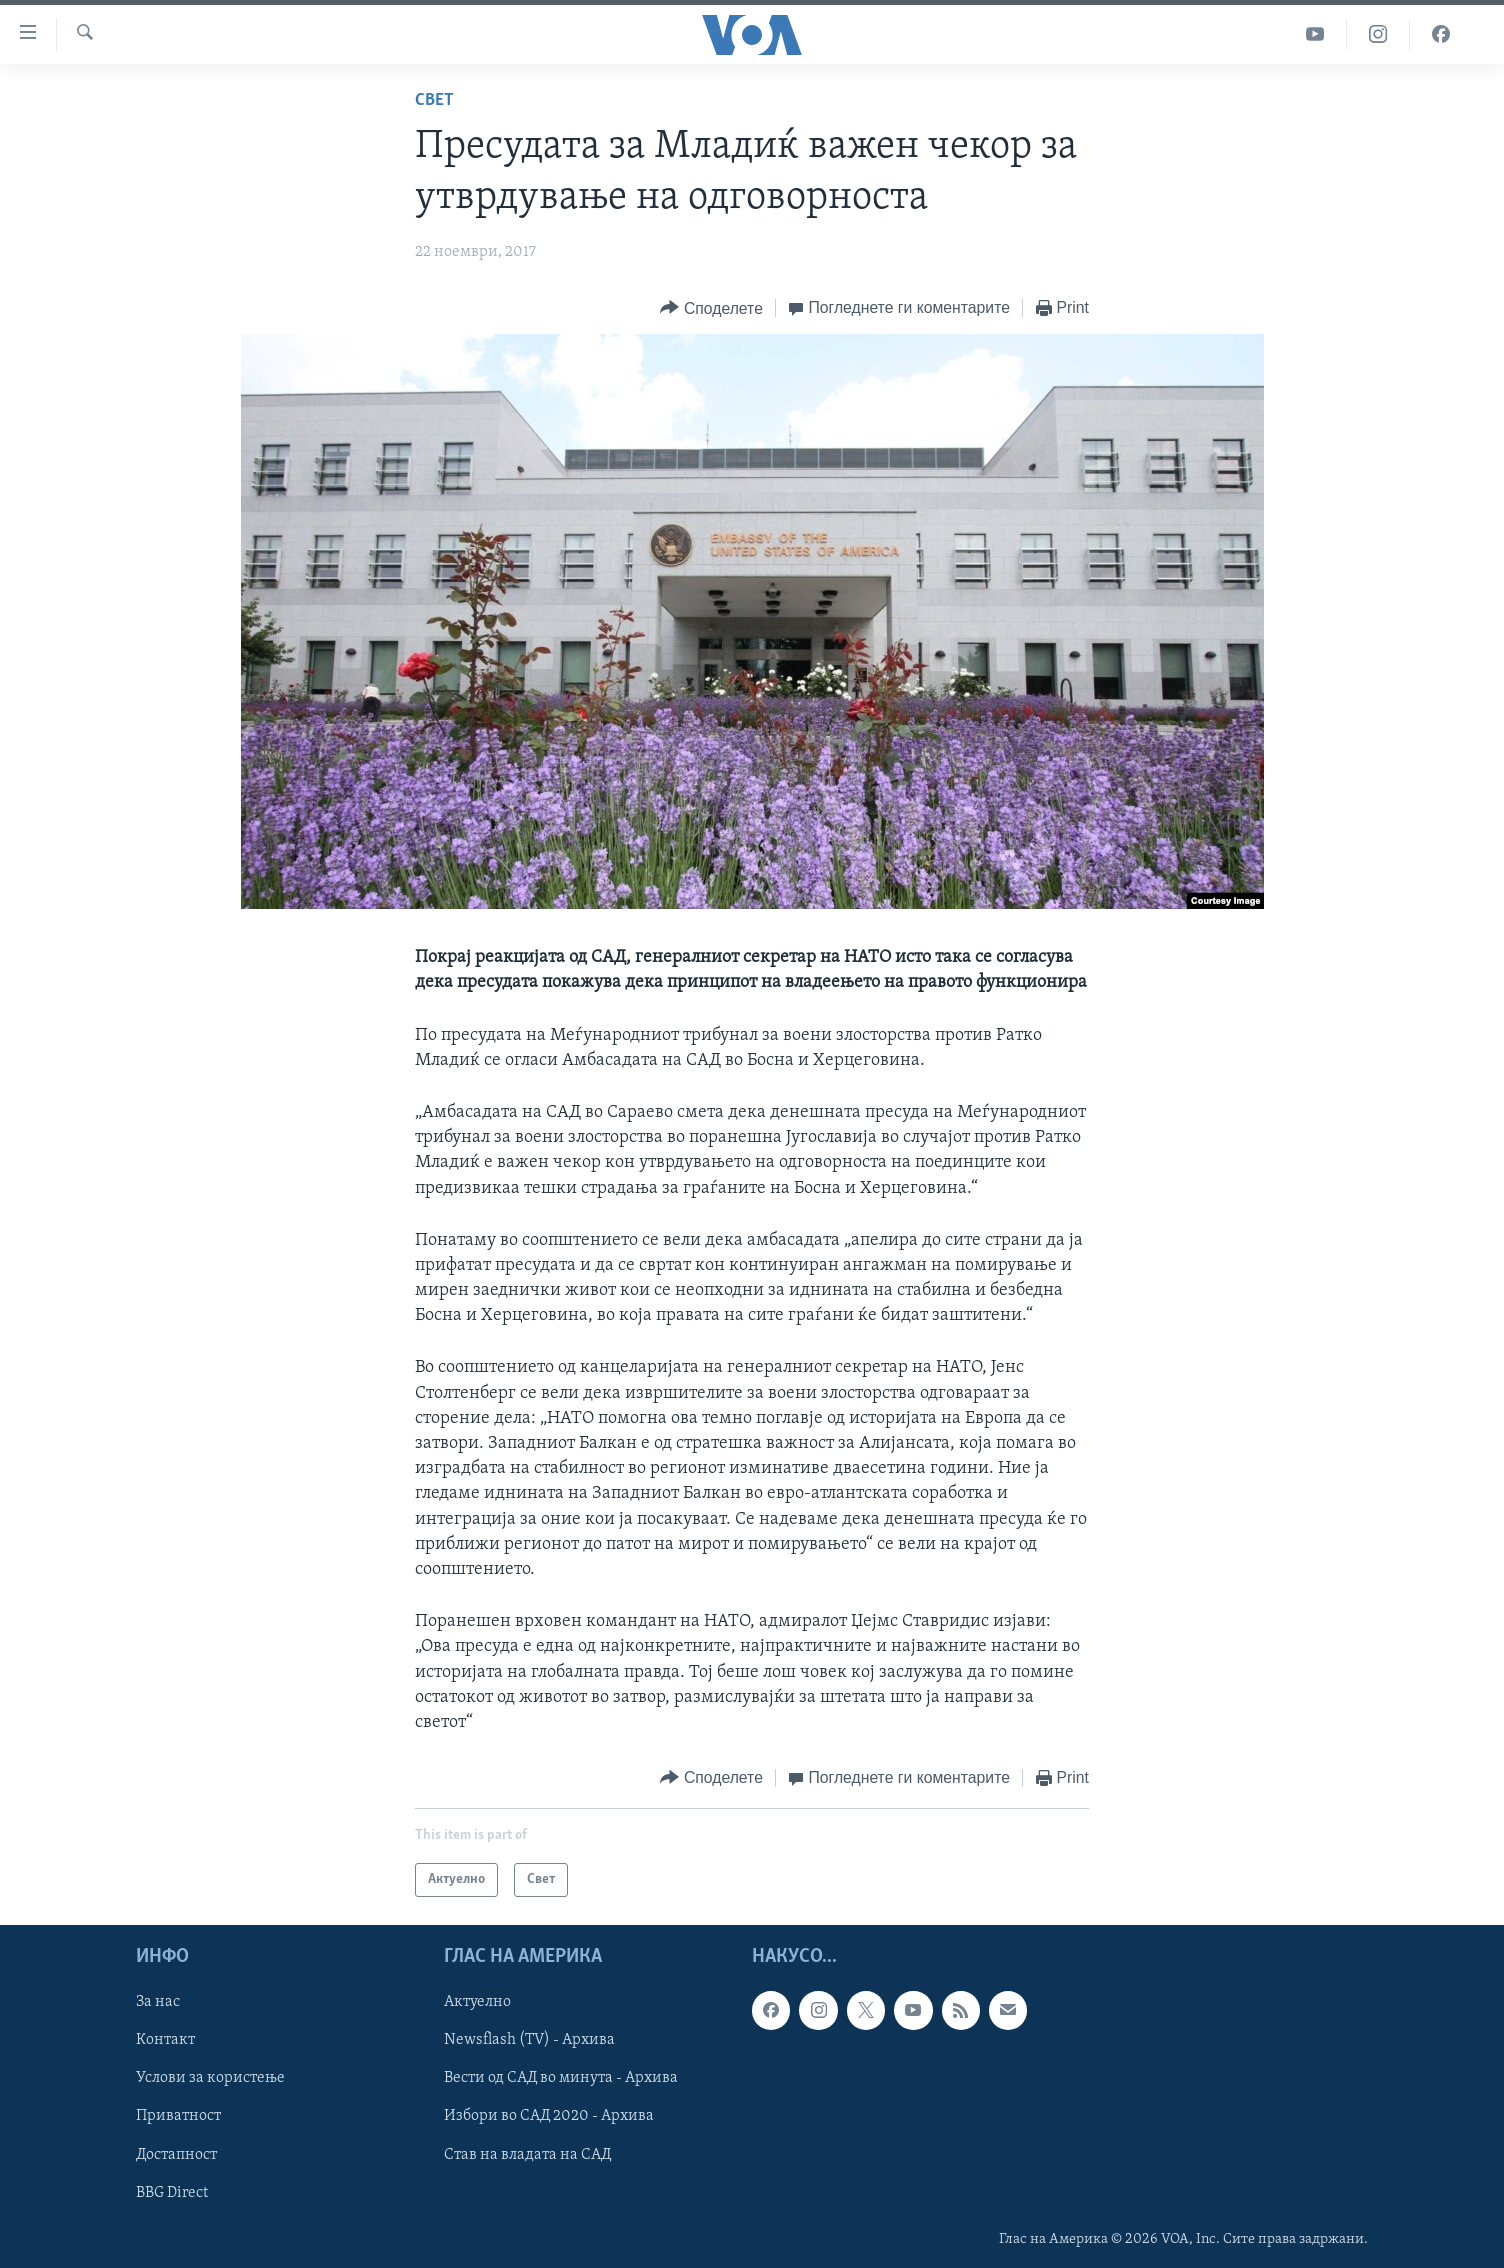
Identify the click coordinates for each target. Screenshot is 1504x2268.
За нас (158, 2003)
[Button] (711, 308)
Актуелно (477, 2003)
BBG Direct (172, 2193)
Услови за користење (210, 2079)
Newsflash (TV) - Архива (529, 2041)
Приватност (178, 2117)
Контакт (165, 2041)
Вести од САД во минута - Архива (561, 2079)
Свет (434, 100)
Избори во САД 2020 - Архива (549, 2117)
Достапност (176, 2155)
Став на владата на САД (527, 2155)
